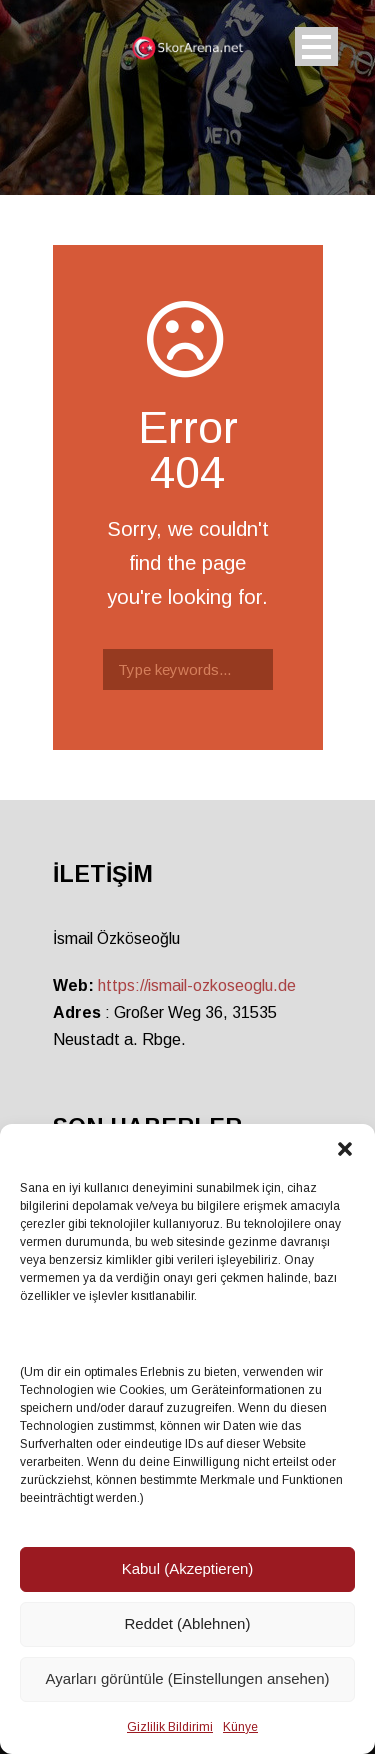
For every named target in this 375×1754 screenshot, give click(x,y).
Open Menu (316, 46)
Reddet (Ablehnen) (188, 1623)
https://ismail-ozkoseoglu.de (197, 985)
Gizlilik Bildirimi (170, 1727)
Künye (240, 1727)
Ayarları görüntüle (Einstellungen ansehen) (187, 1678)
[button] (345, 1149)
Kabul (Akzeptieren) (188, 1568)
